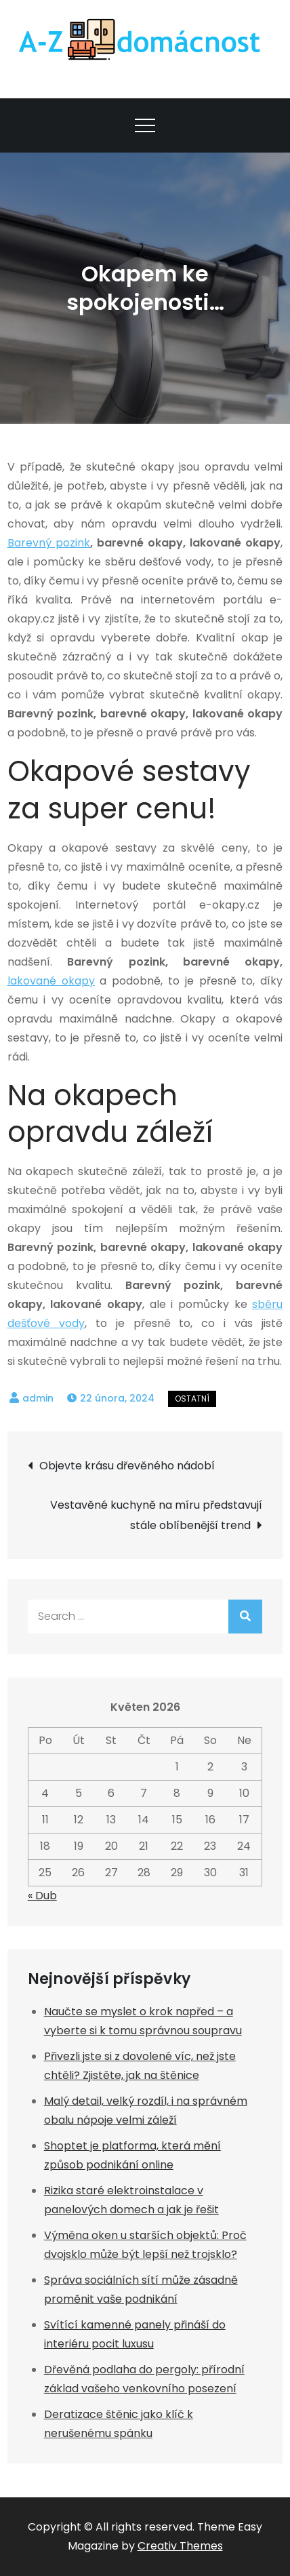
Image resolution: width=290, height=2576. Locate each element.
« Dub (42, 1895)
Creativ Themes (180, 2546)
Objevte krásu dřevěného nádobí (127, 1465)
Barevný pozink (48, 543)
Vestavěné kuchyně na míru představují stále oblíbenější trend (156, 1515)
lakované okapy (51, 981)
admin (38, 1398)
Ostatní (192, 1398)
